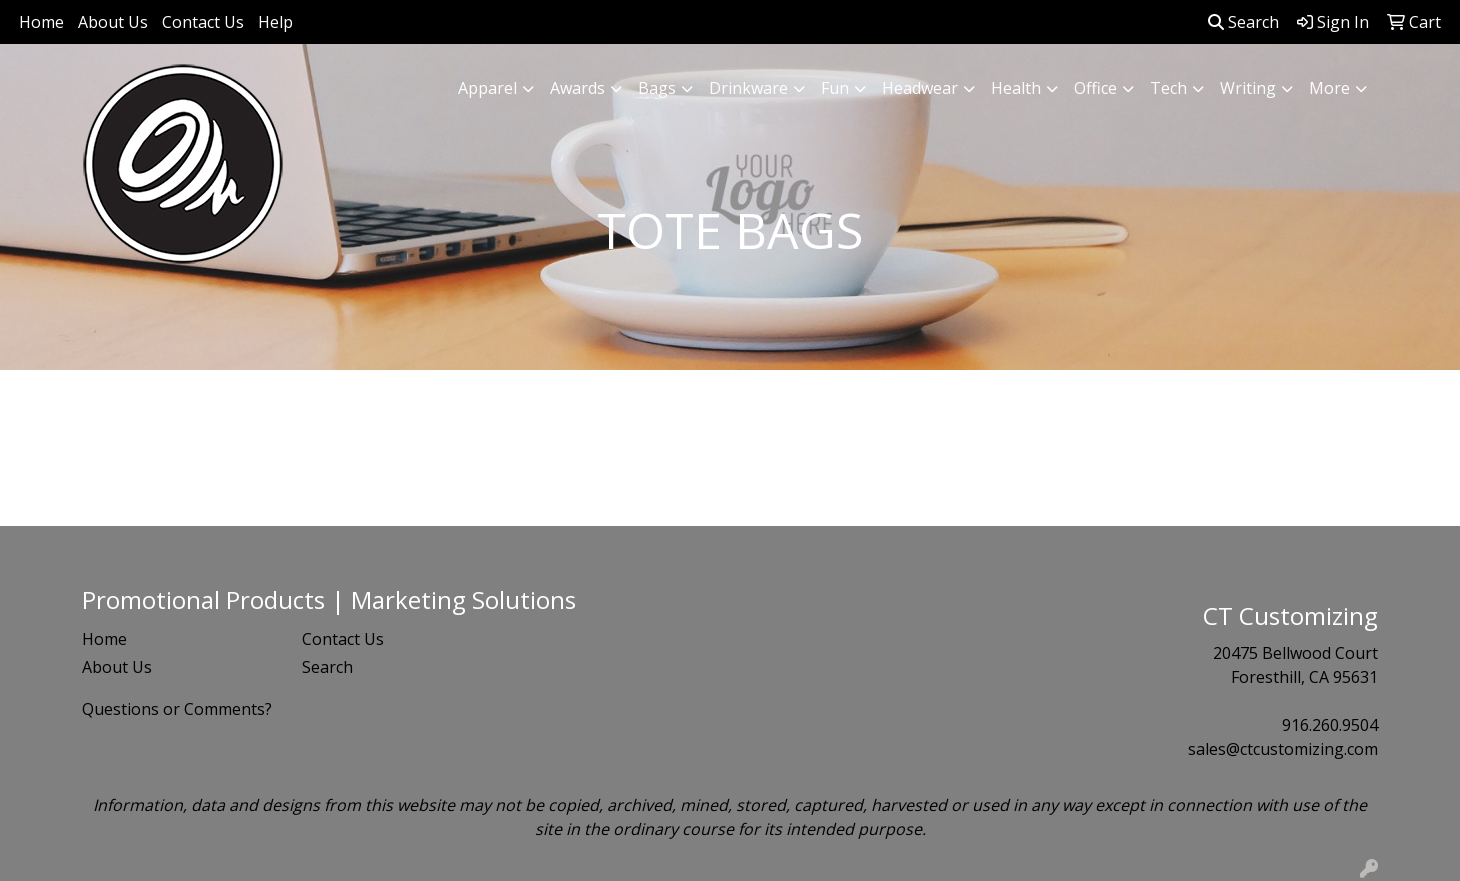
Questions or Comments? (177, 709)
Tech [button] (1168, 88)
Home (41, 22)
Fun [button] (835, 88)
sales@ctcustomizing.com (1283, 749)
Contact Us (203, 22)
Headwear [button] (920, 88)
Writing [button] (1248, 88)
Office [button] (1095, 88)
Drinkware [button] (748, 88)
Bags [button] (657, 88)
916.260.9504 (1330, 725)
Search (1243, 22)
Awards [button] (577, 88)
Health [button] (1016, 88)
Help (275, 22)
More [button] (1329, 88)
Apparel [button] (487, 88)
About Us (113, 22)
